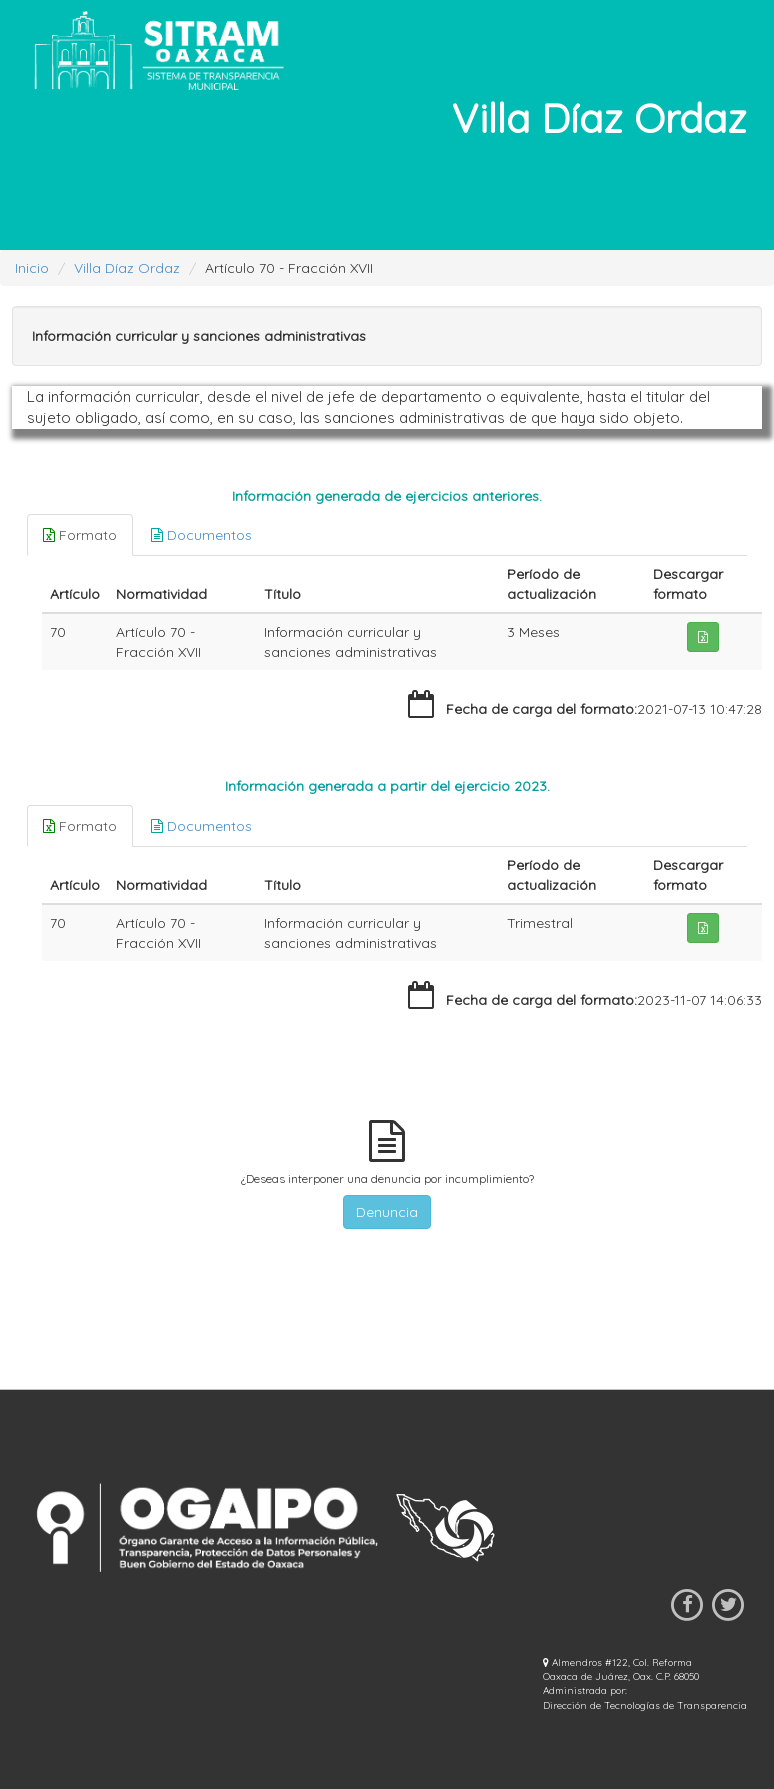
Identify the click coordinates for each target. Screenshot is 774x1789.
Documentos (201, 535)
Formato (80, 535)
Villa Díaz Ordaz (127, 268)
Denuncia (387, 1212)
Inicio (32, 268)
